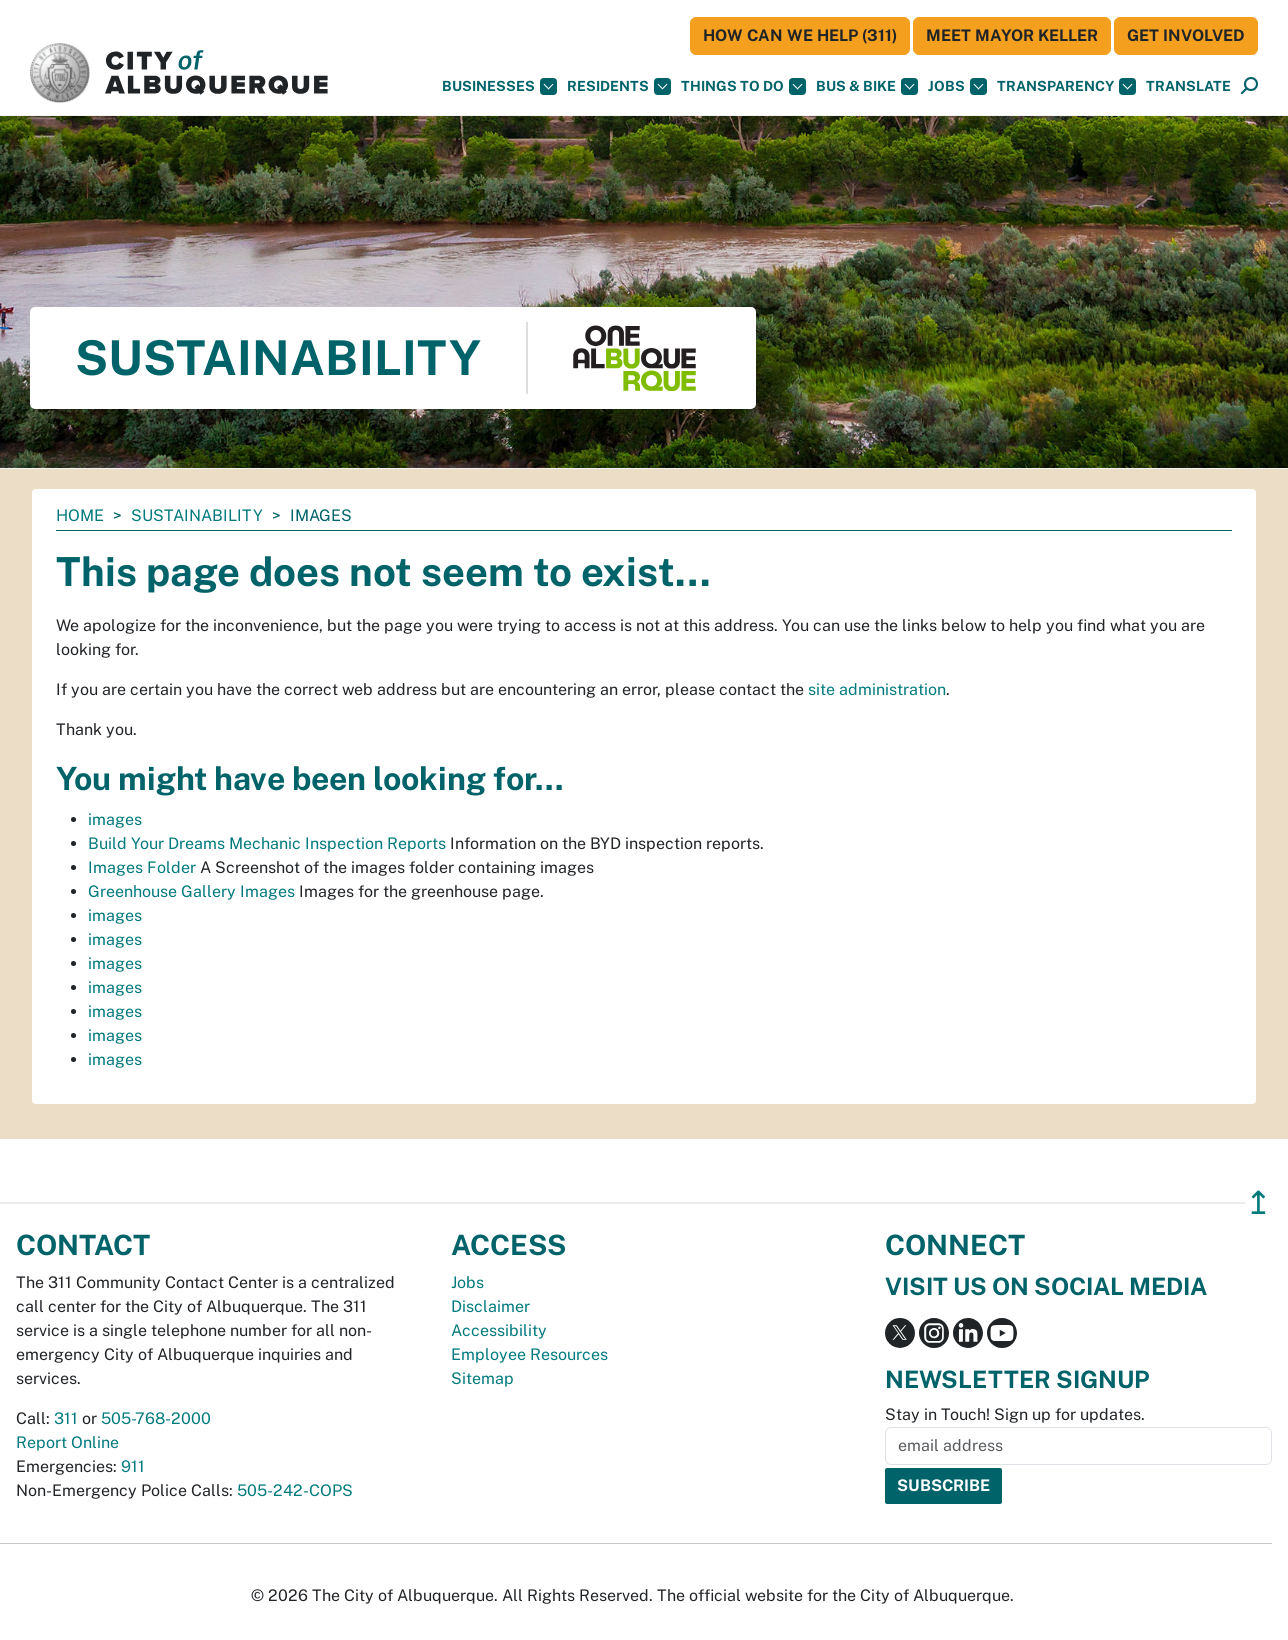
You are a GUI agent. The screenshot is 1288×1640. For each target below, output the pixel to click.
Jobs (957, 86)
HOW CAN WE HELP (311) (800, 35)
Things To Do (743, 86)
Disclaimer (490, 1306)
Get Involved (1186, 35)
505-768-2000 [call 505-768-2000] (156, 1418)
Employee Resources (529, 1354)
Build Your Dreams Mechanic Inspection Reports (267, 843)
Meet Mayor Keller (1012, 35)
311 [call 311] (66, 1418)
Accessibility (499, 1330)
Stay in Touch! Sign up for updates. (1015, 1414)
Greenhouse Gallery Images (191, 891)
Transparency (1066, 86)
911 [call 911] (133, 1466)
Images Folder (142, 867)
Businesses (499, 86)
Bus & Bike (867, 86)
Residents (619, 86)
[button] (1188, 86)
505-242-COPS (295, 1490)
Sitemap (482, 1378)
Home (80, 515)
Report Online (67, 1442)
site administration (877, 689)
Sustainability (197, 515)
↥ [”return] (1258, 1202)
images (115, 819)
